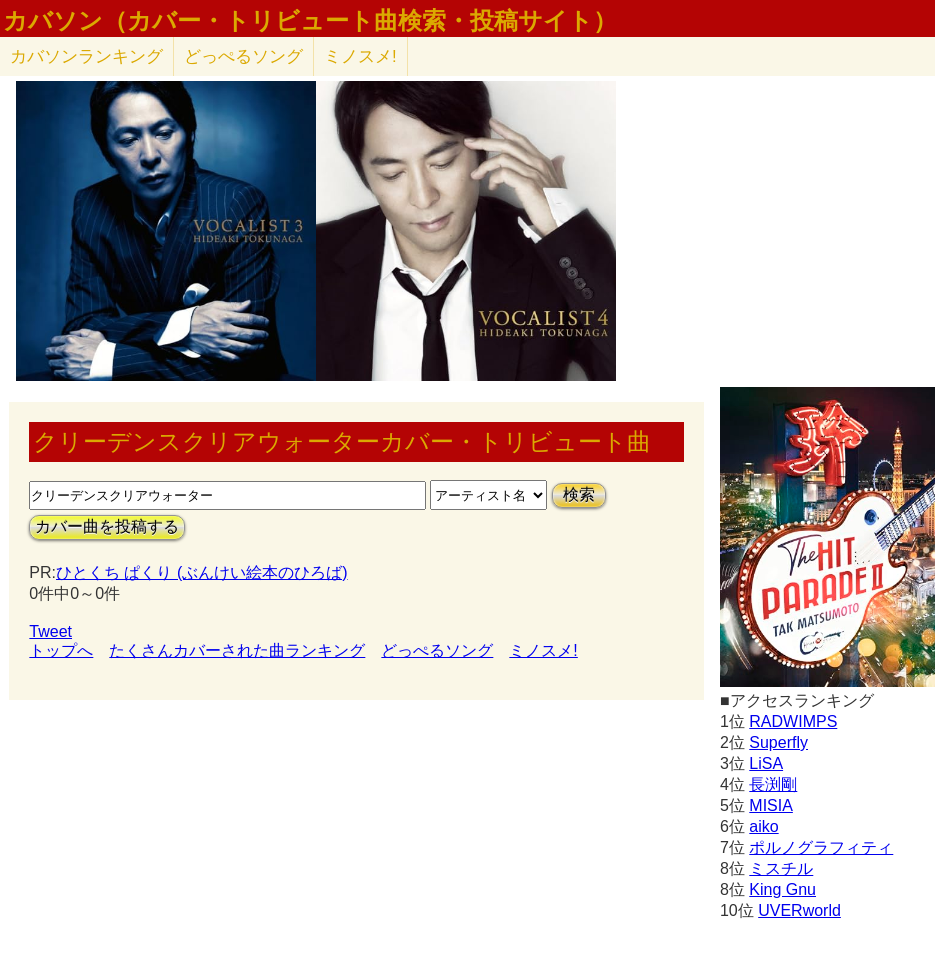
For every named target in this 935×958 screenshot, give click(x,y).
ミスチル (781, 868)
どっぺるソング (243, 56)
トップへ (61, 650)
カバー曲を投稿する (107, 526)
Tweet (50, 631)
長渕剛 (773, 784)
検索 (579, 494)
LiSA (766, 763)
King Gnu (782, 889)
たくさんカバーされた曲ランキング (237, 650)
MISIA (771, 805)
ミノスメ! (360, 56)
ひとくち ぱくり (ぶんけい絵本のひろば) (202, 572)
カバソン (86, 56)
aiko (763, 826)
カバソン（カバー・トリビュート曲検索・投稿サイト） (310, 21)
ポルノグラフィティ (821, 847)
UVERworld (799, 910)
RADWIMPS (793, 721)
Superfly (778, 742)
